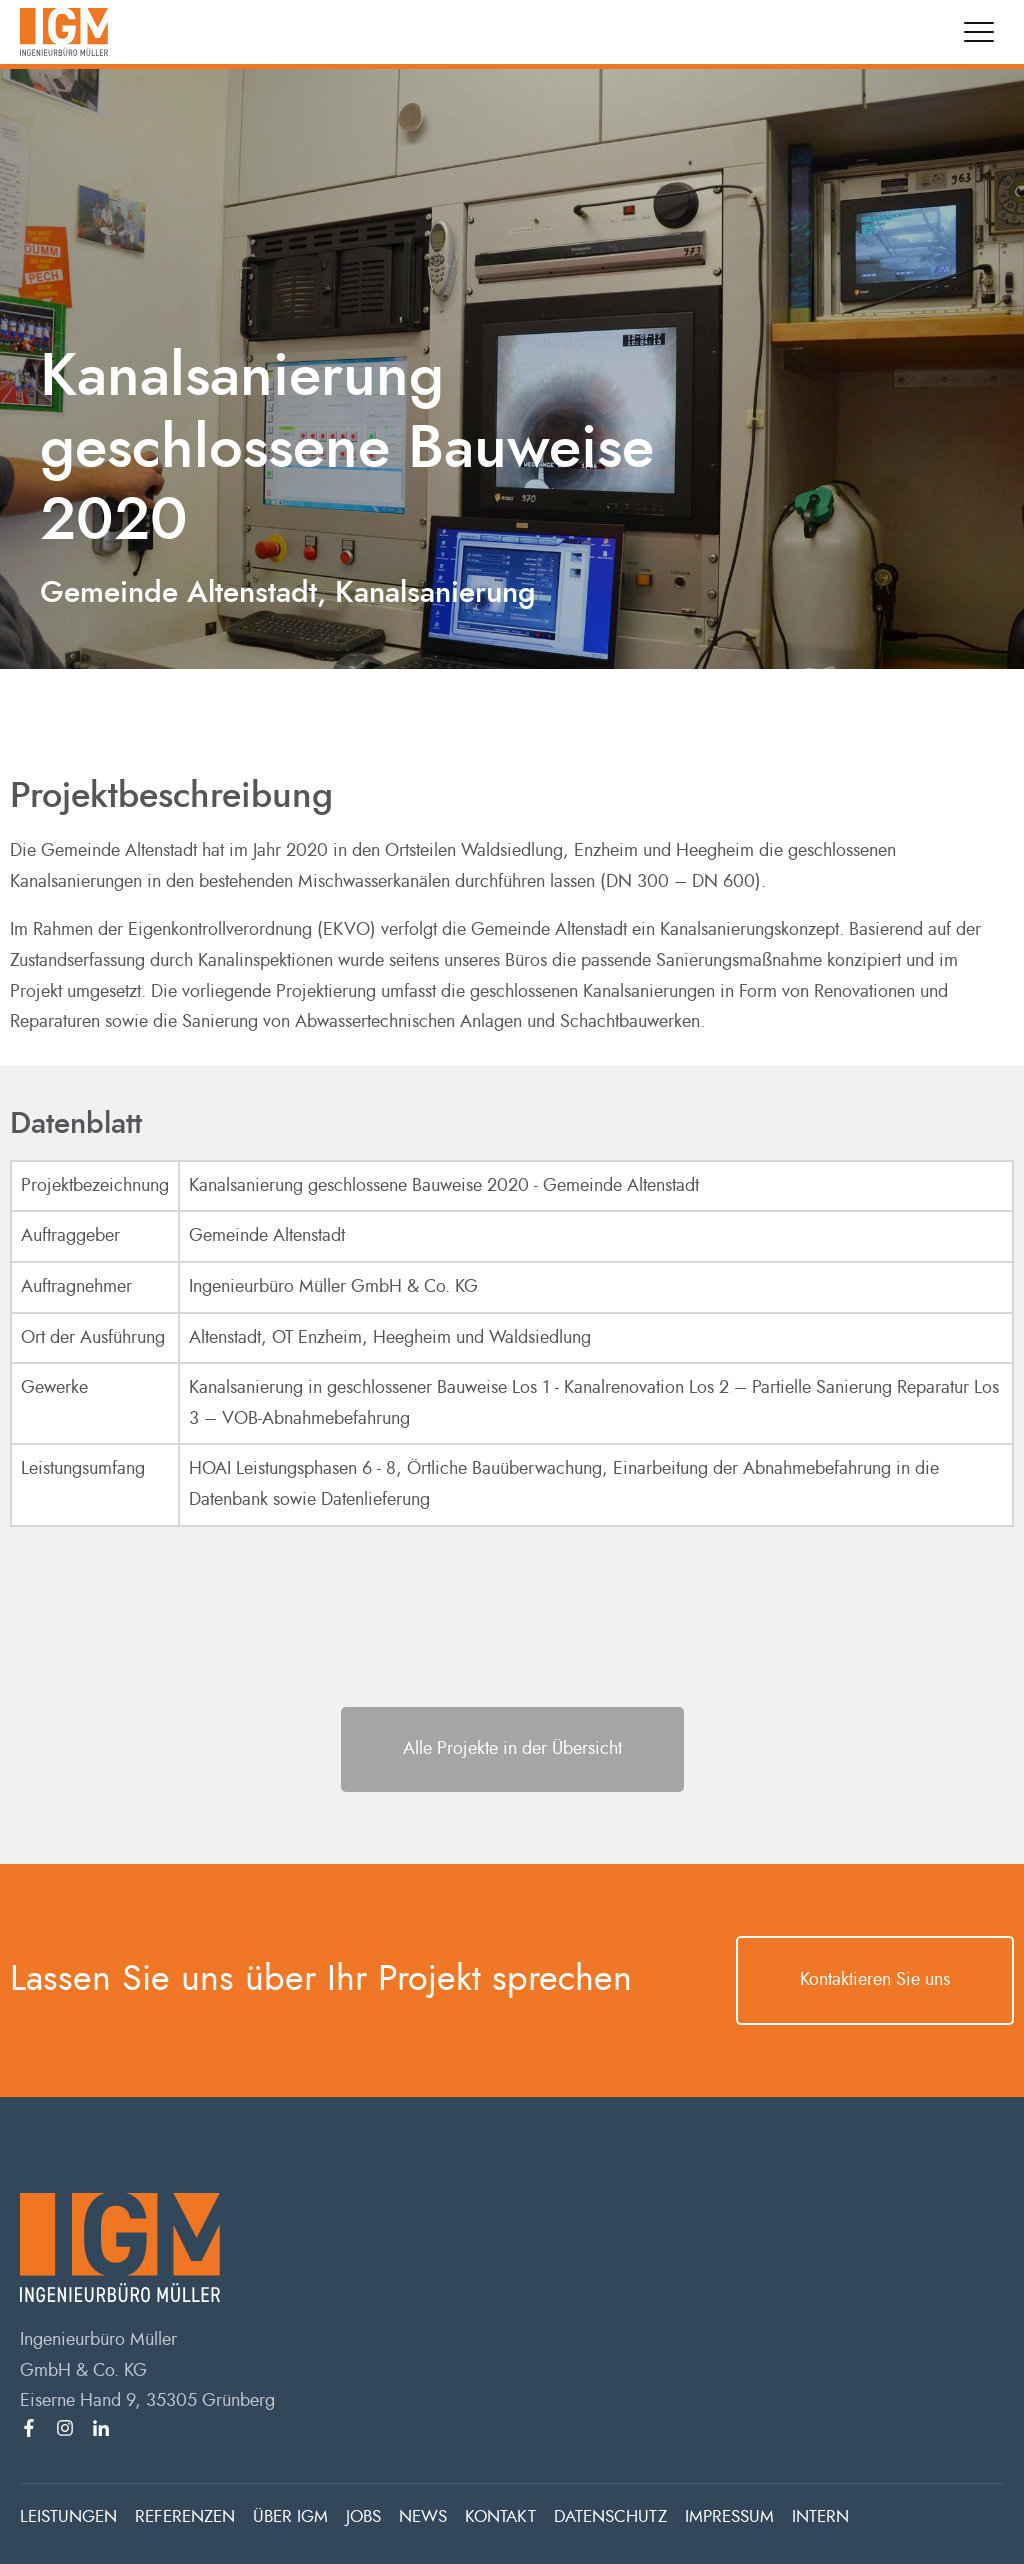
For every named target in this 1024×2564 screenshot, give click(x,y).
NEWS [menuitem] (423, 2516)
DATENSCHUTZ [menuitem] (610, 2516)
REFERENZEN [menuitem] (185, 2516)
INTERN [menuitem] (820, 2516)
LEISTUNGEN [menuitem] (68, 2516)
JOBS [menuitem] (363, 2516)
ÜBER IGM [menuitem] (290, 2516)
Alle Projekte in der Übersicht (512, 1749)
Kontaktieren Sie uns (875, 1980)
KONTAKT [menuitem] (500, 2516)
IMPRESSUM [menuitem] (729, 2516)
